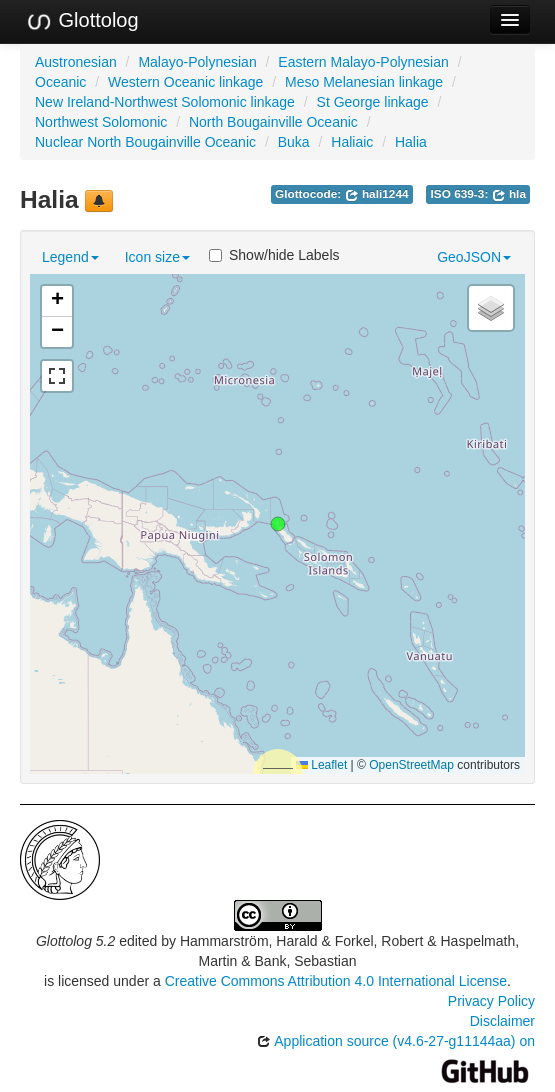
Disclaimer (502, 1021)
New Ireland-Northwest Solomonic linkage (165, 102)
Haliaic (352, 142)
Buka (294, 142)
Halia (411, 142)
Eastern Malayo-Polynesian (363, 62)
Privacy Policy (491, 1001)
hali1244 (377, 194)
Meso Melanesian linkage (364, 82)
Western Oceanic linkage (185, 82)
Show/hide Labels (274, 255)
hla (509, 194)
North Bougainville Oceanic (273, 122)
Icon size (157, 257)
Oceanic (60, 82)
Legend (70, 257)
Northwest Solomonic (101, 122)
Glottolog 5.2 (75, 941)
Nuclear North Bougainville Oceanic (145, 142)
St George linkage (373, 102)
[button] (278, 524)
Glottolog (82, 21)
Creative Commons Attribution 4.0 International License (336, 981)
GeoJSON (474, 257)
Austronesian (76, 62)
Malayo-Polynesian (197, 62)
